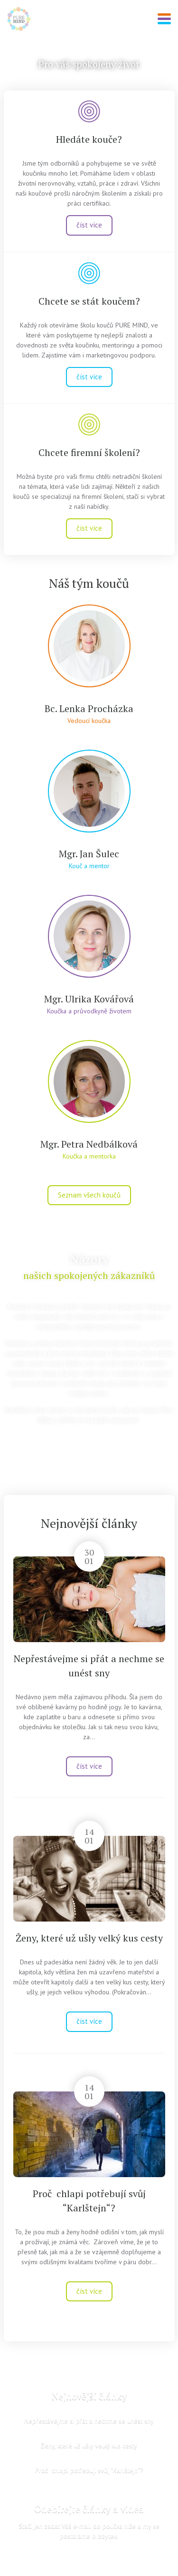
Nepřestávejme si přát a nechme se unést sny (89, 2420)
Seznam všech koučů (89, 1194)
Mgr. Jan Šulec (89, 853)
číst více (89, 224)
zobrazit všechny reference (89, 1441)
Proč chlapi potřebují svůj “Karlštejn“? (89, 2470)
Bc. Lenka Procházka (89, 708)
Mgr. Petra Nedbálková (89, 1144)
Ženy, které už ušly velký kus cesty (89, 1938)
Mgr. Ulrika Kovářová (89, 998)
